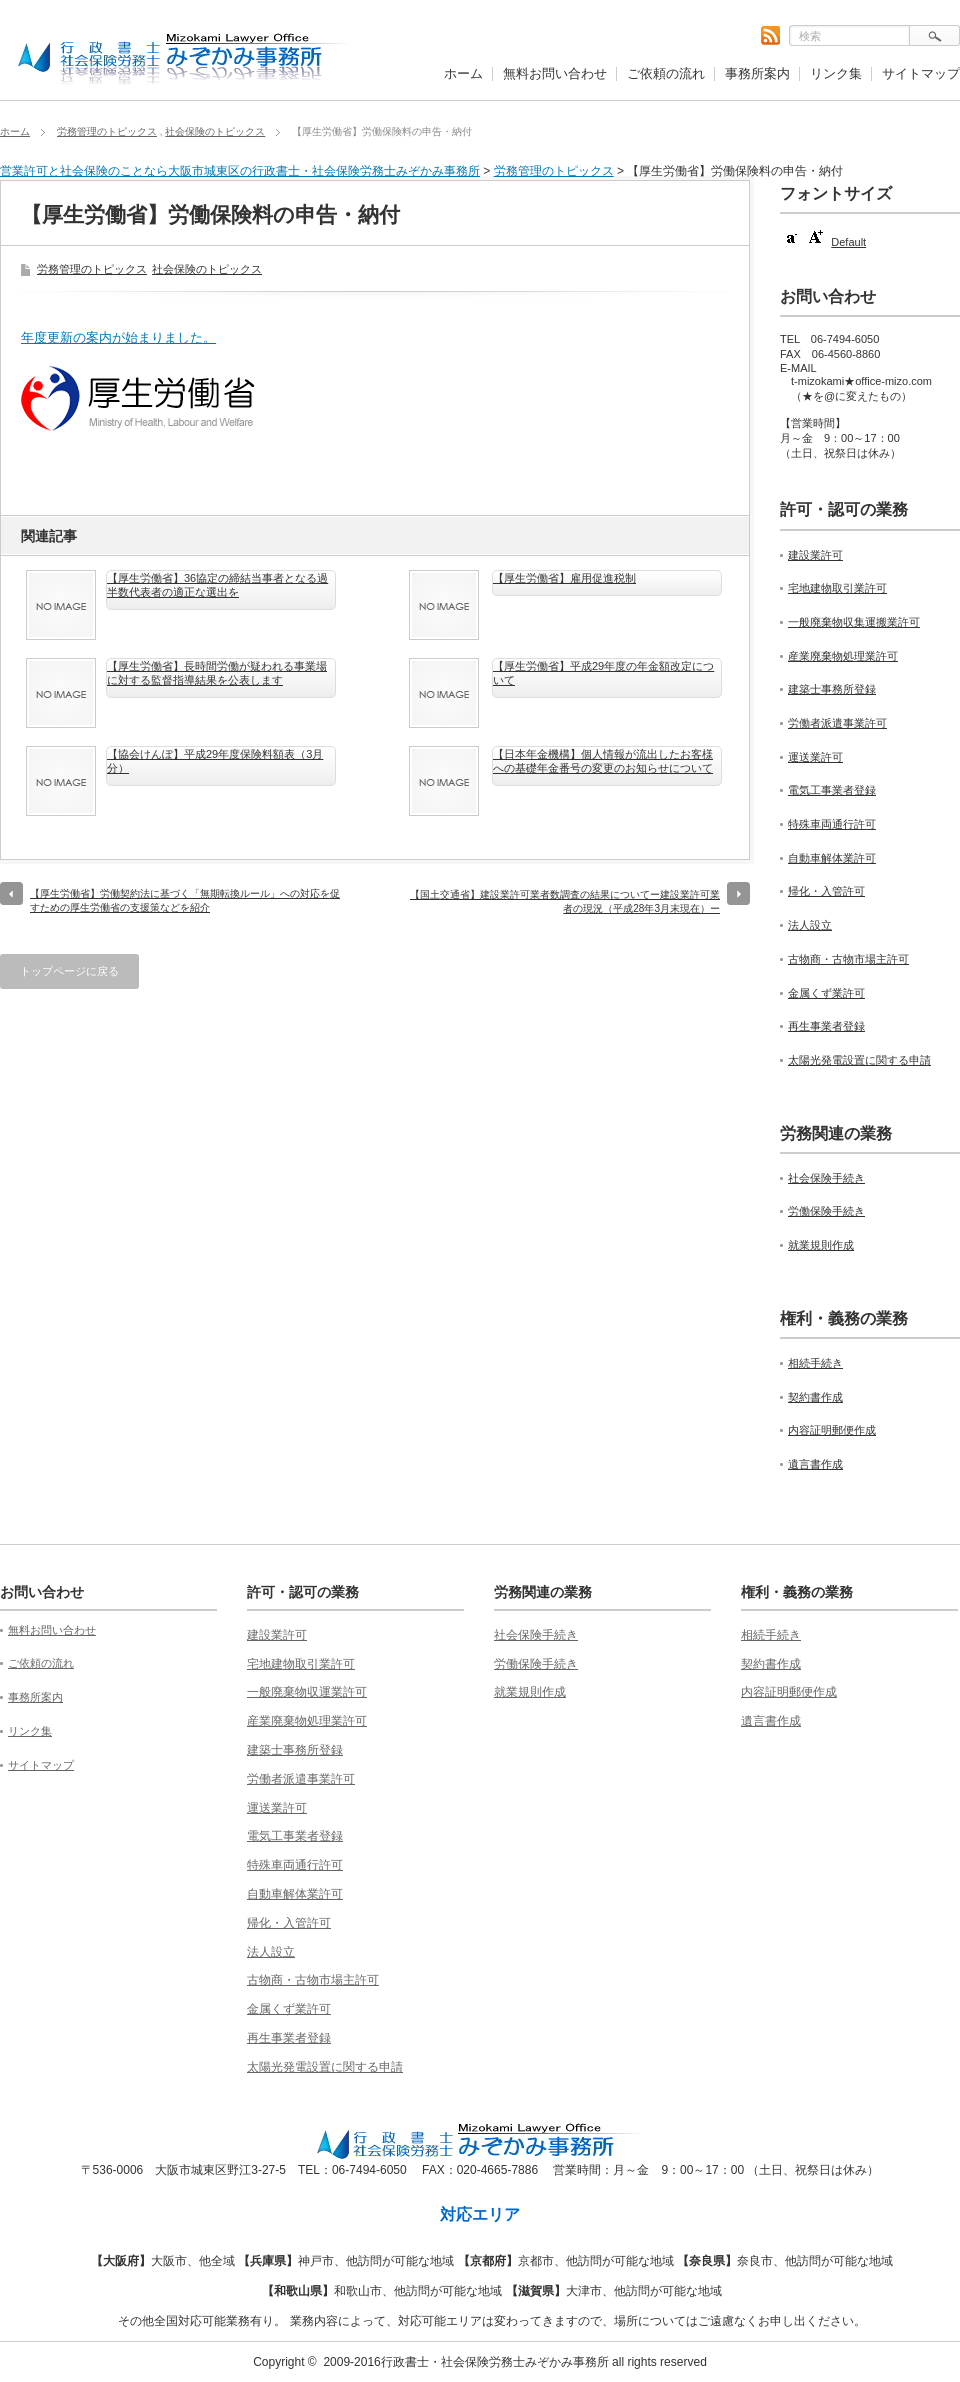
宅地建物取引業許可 (837, 588)
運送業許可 (815, 757)
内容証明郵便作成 (832, 1430)
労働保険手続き (826, 1211)
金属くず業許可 (826, 993)
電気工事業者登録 (832, 790)
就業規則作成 (821, 1245)
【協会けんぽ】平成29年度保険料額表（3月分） (215, 761)
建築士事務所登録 (832, 689)
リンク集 (836, 73)
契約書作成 (815, 1397)
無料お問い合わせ (555, 73)
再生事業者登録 (826, 1026)
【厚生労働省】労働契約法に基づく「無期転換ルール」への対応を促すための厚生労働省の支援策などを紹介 (185, 900)
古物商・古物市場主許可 (848, 959)
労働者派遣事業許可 (837, 723)
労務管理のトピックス (107, 131)
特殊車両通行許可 (832, 824)
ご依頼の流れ (666, 73)
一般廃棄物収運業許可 (307, 1692)
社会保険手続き (826, 1178)
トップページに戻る (69, 971)
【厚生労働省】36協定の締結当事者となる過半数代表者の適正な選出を (217, 585)
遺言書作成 (815, 1464)
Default (848, 242)
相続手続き (815, 1363)
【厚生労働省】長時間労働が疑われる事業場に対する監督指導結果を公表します (217, 673)
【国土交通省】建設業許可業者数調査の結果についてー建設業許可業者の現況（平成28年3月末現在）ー (565, 901)
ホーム (463, 73)
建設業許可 (815, 555)
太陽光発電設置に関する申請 (859, 1060)
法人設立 (810, 925)
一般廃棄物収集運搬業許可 (854, 622)
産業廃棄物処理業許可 (843, 656)
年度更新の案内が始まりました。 (118, 337)
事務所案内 (757, 73)
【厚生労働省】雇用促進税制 (564, 578)
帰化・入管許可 (826, 891)
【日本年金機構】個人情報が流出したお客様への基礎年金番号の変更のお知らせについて (603, 761)
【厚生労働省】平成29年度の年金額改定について (603, 673)
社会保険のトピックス (215, 131)
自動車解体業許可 (832, 858)
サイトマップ (921, 73)
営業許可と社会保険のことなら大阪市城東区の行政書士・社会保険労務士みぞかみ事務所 (240, 171)
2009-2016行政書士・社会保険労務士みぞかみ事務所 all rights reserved (514, 2362)
